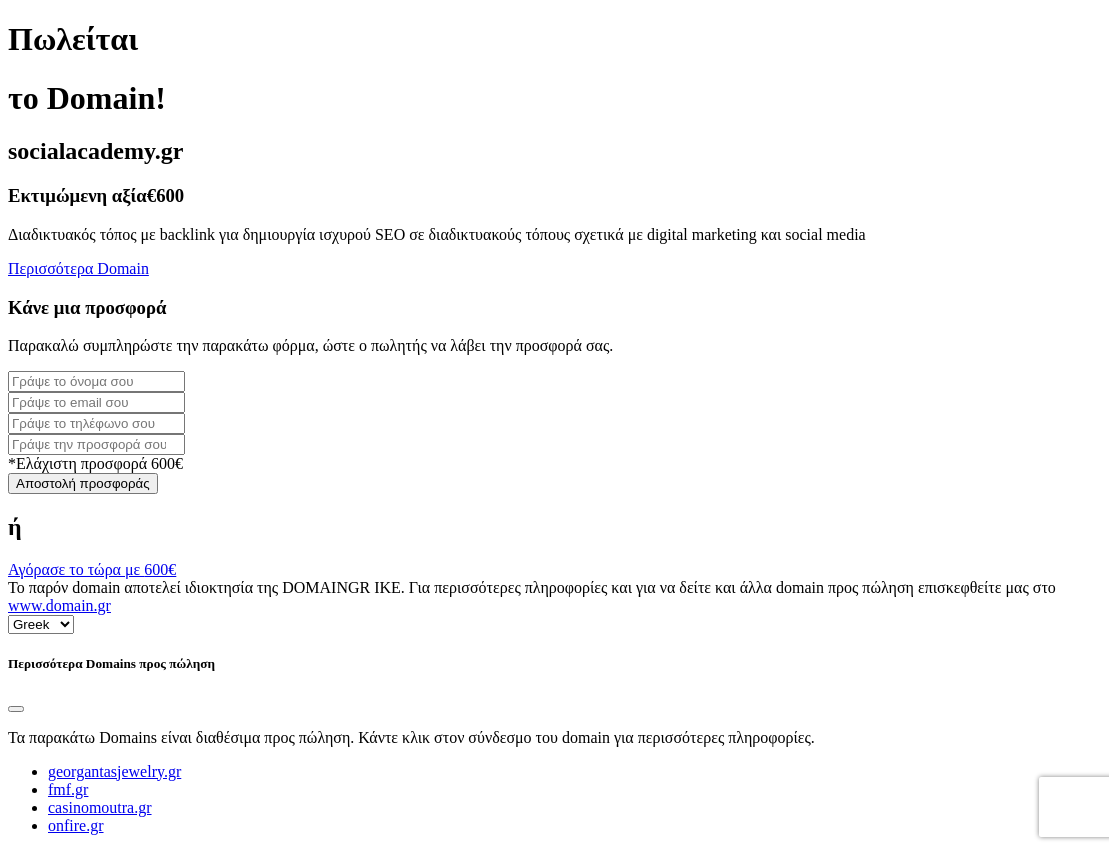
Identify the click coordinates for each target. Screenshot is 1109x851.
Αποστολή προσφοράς (83, 483)
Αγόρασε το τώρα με (92, 569)
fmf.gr (68, 789)
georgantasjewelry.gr (114, 771)
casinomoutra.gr (100, 807)
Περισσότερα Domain (78, 268)
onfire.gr (76, 825)
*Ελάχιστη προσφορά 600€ (95, 463)
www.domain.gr (59, 605)
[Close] (16, 709)
